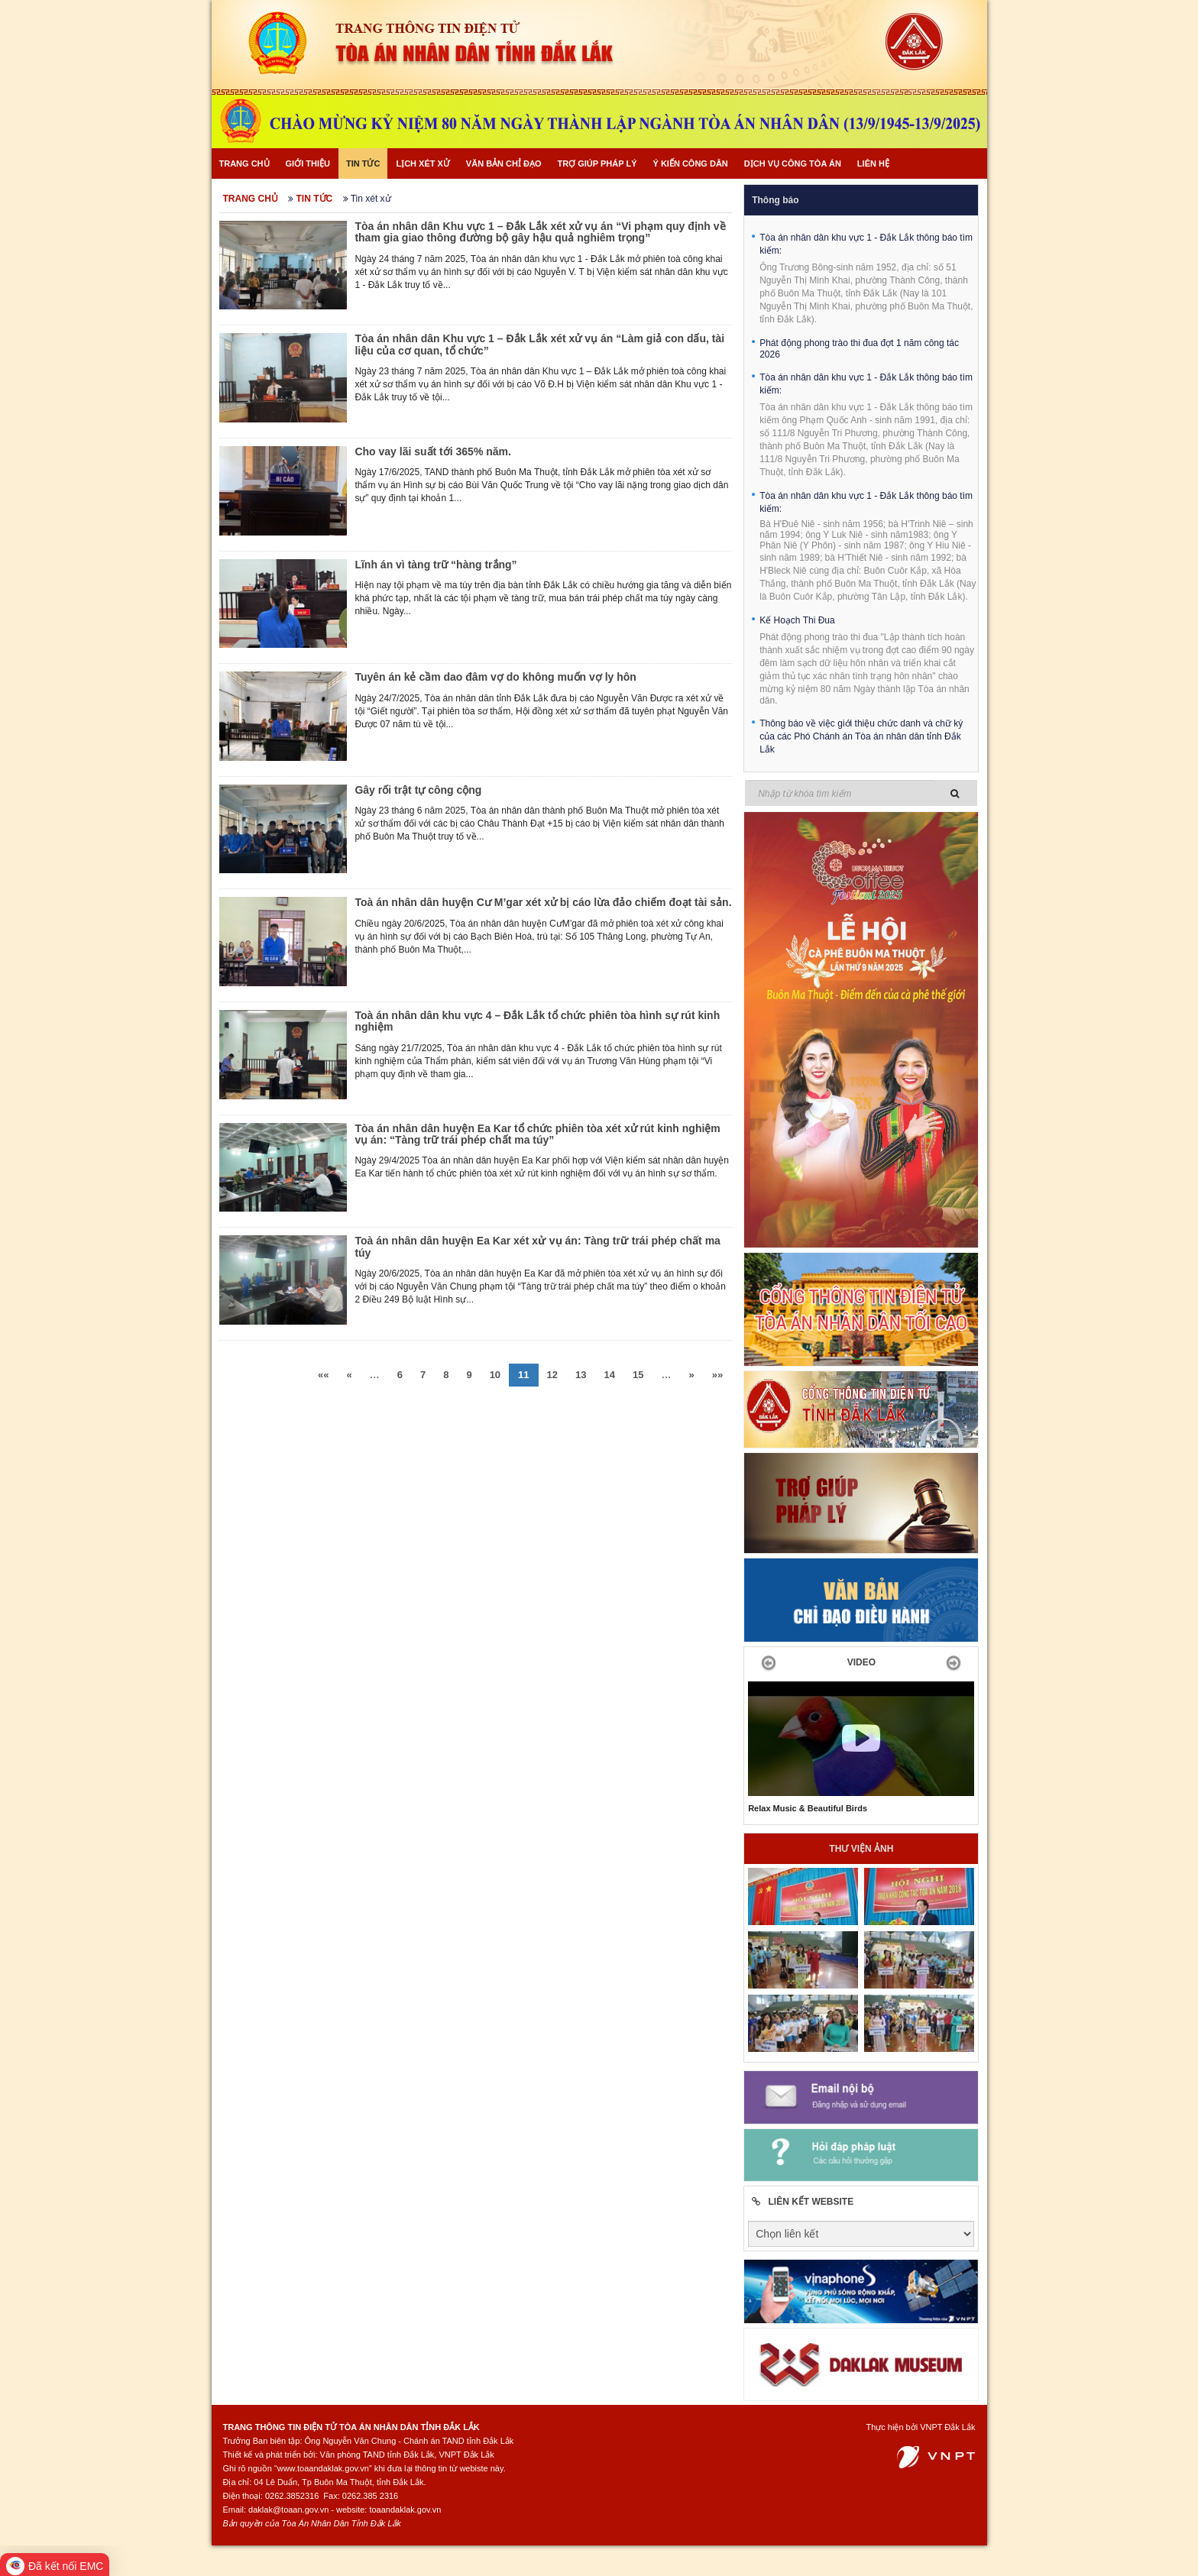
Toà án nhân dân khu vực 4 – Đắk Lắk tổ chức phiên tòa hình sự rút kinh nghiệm (537, 1021)
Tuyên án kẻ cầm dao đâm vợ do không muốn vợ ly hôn (495, 677)
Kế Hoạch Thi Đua (797, 620)
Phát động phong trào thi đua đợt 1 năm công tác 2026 (859, 349)
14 (609, 1374)
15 (638, 1374)
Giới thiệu (308, 163)
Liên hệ (873, 163)
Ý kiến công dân (689, 163)
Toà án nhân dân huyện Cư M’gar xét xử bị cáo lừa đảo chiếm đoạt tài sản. (543, 902)
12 (552, 1374)
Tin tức (363, 163)
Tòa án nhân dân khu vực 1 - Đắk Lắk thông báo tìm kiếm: (866, 244)
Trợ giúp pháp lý (597, 163)
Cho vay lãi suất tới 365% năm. (433, 451)
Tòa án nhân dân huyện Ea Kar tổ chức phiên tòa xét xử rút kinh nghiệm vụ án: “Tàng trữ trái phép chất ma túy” (537, 1134)
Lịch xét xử (422, 163)
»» (717, 1374)
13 (580, 1374)
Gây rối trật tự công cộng (418, 790)
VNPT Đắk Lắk (947, 2427)
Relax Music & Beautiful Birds (807, 1808)
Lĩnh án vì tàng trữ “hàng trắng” (435, 564)
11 (523, 1374)
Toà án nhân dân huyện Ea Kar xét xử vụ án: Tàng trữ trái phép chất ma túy (537, 1246)
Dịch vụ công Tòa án (792, 163)
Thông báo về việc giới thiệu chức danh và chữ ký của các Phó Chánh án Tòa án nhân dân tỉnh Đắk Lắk (861, 736)
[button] (765, 1662)
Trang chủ (244, 163)
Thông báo (775, 200)
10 (495, 1374)
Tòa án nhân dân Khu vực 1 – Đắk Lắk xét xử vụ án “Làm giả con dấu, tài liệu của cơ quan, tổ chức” (539, 344)
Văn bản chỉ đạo (504, 163)
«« (323, 1374)
